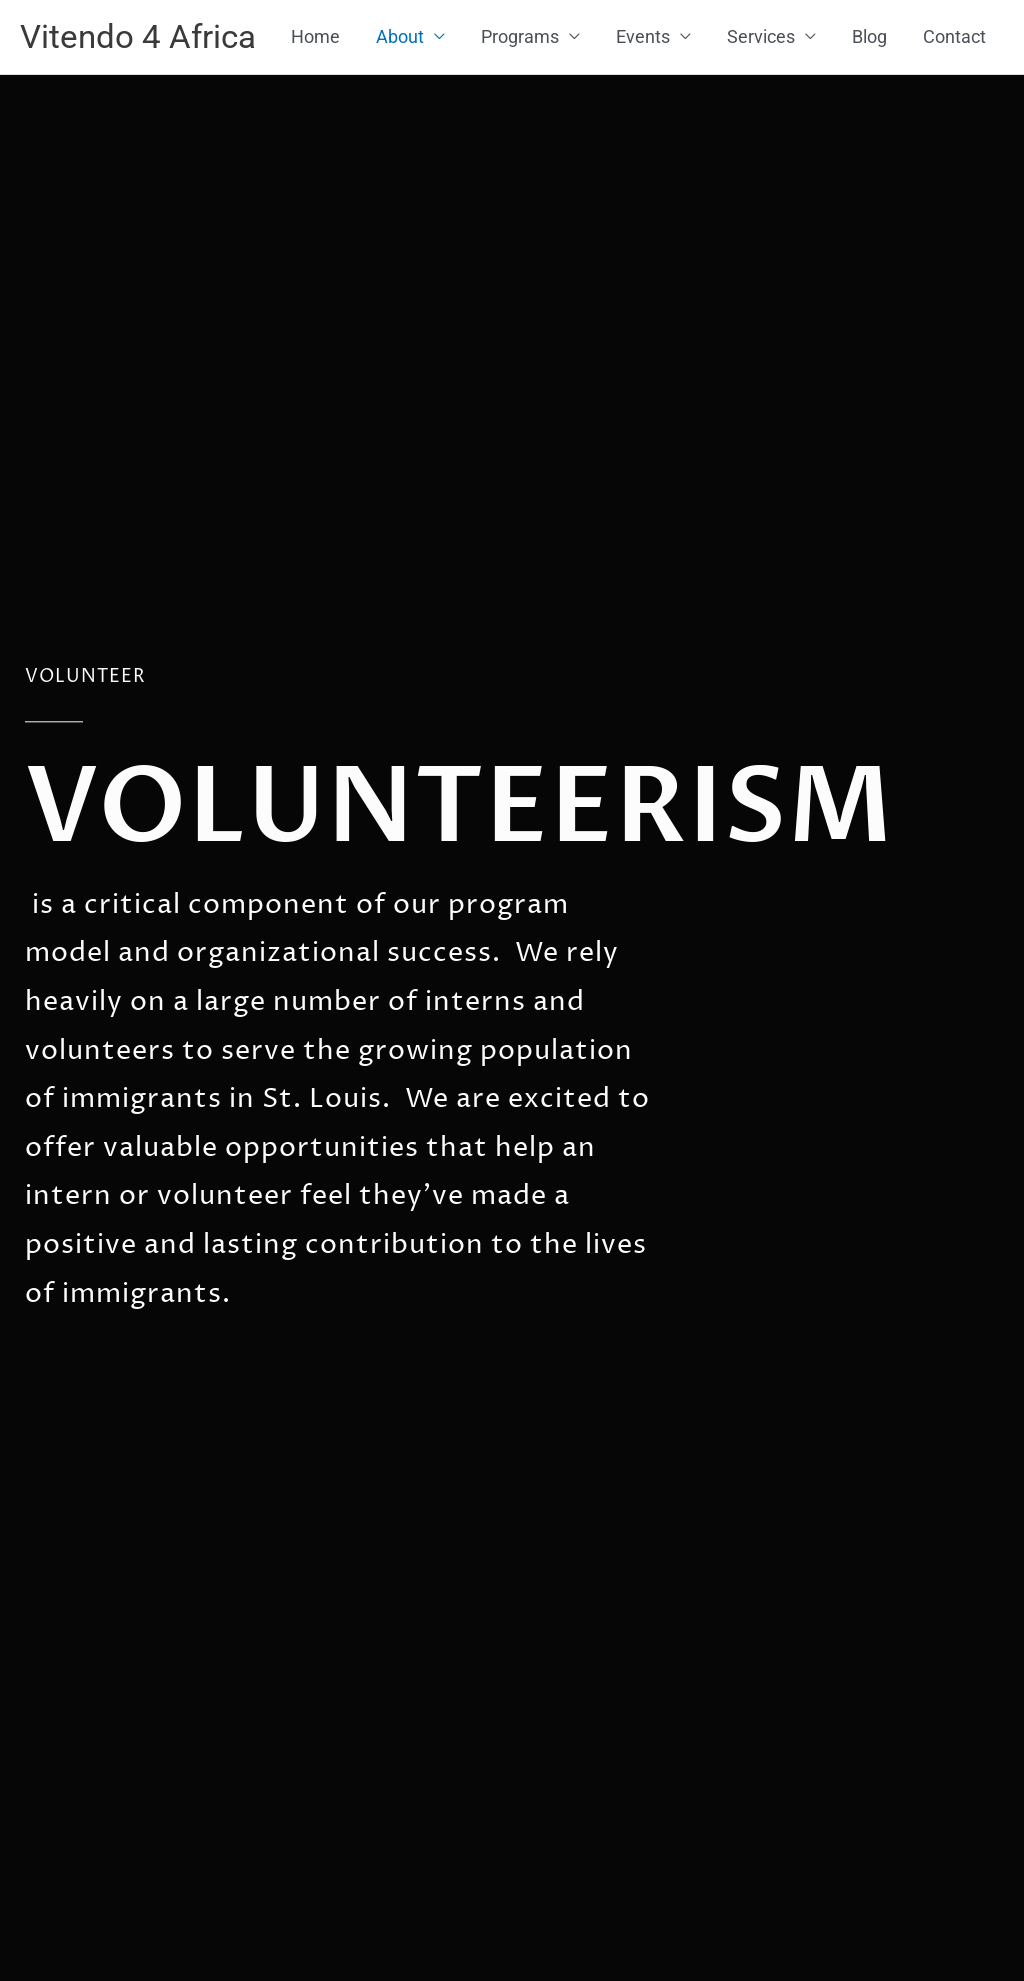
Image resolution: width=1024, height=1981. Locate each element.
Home (315, 113)
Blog (869, 113)
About (400, 113)
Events (643, 113)
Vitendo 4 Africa (145, 38)
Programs (520, 113)
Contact (954, 113)
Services (761, 113)
